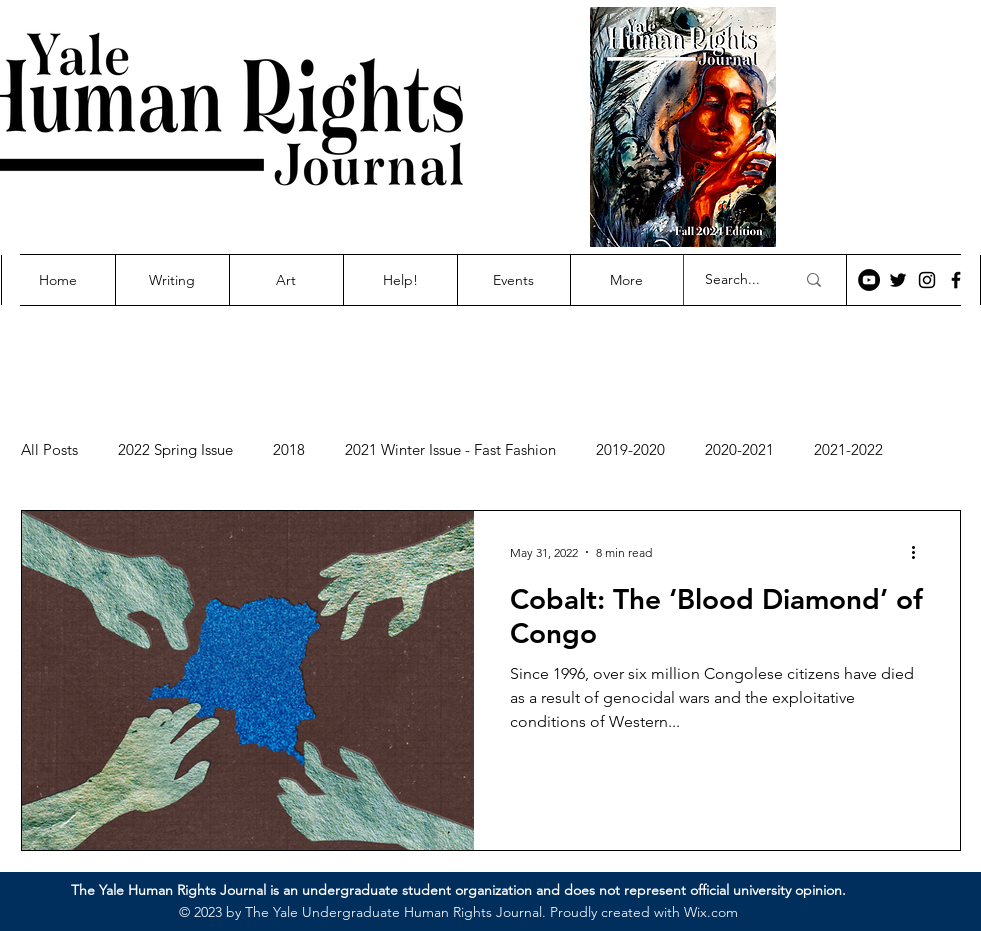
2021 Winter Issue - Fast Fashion (450, 450)
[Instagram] (927, 280)
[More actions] (921, 552)
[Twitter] (898, 280)
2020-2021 (739, 450)
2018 (289, 450)
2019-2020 (630, 450)
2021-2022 (848, 450)
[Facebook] (956, 280)
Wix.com (711, 912)
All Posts (49, 450)
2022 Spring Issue (175, 450)
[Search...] (735, 280)
